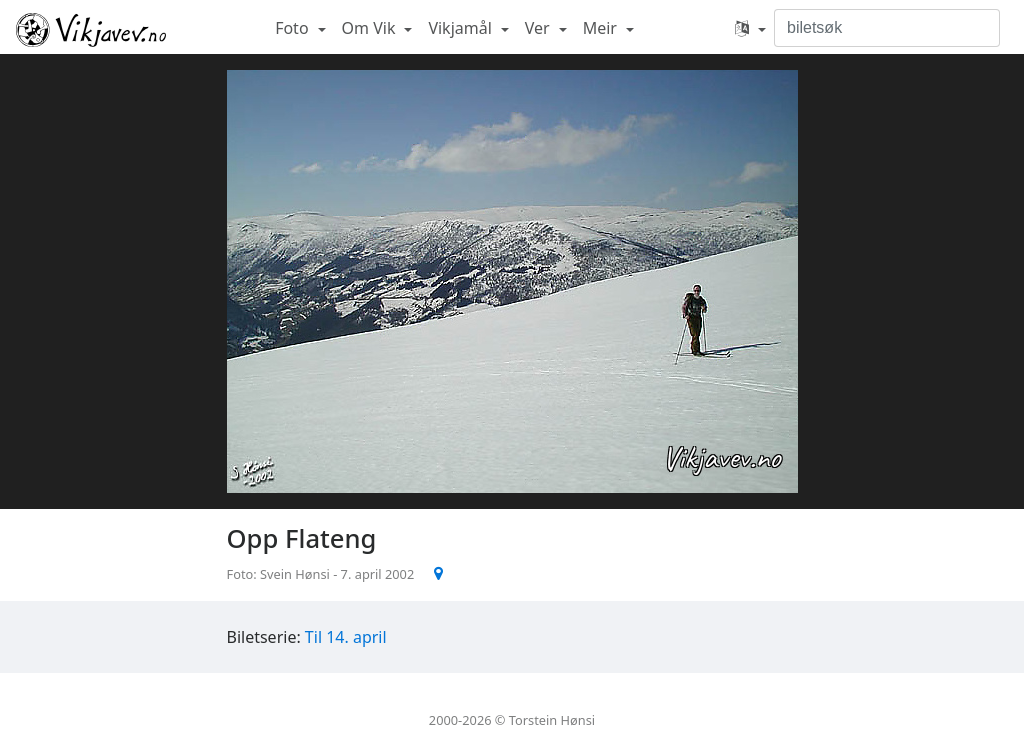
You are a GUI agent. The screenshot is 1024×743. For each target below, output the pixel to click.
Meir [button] (602, 28)
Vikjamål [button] (462, 28)
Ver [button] (539, 28)
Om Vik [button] (371, 28)
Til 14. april (346, 637)
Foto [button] (294, 28)
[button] (750, 28)
